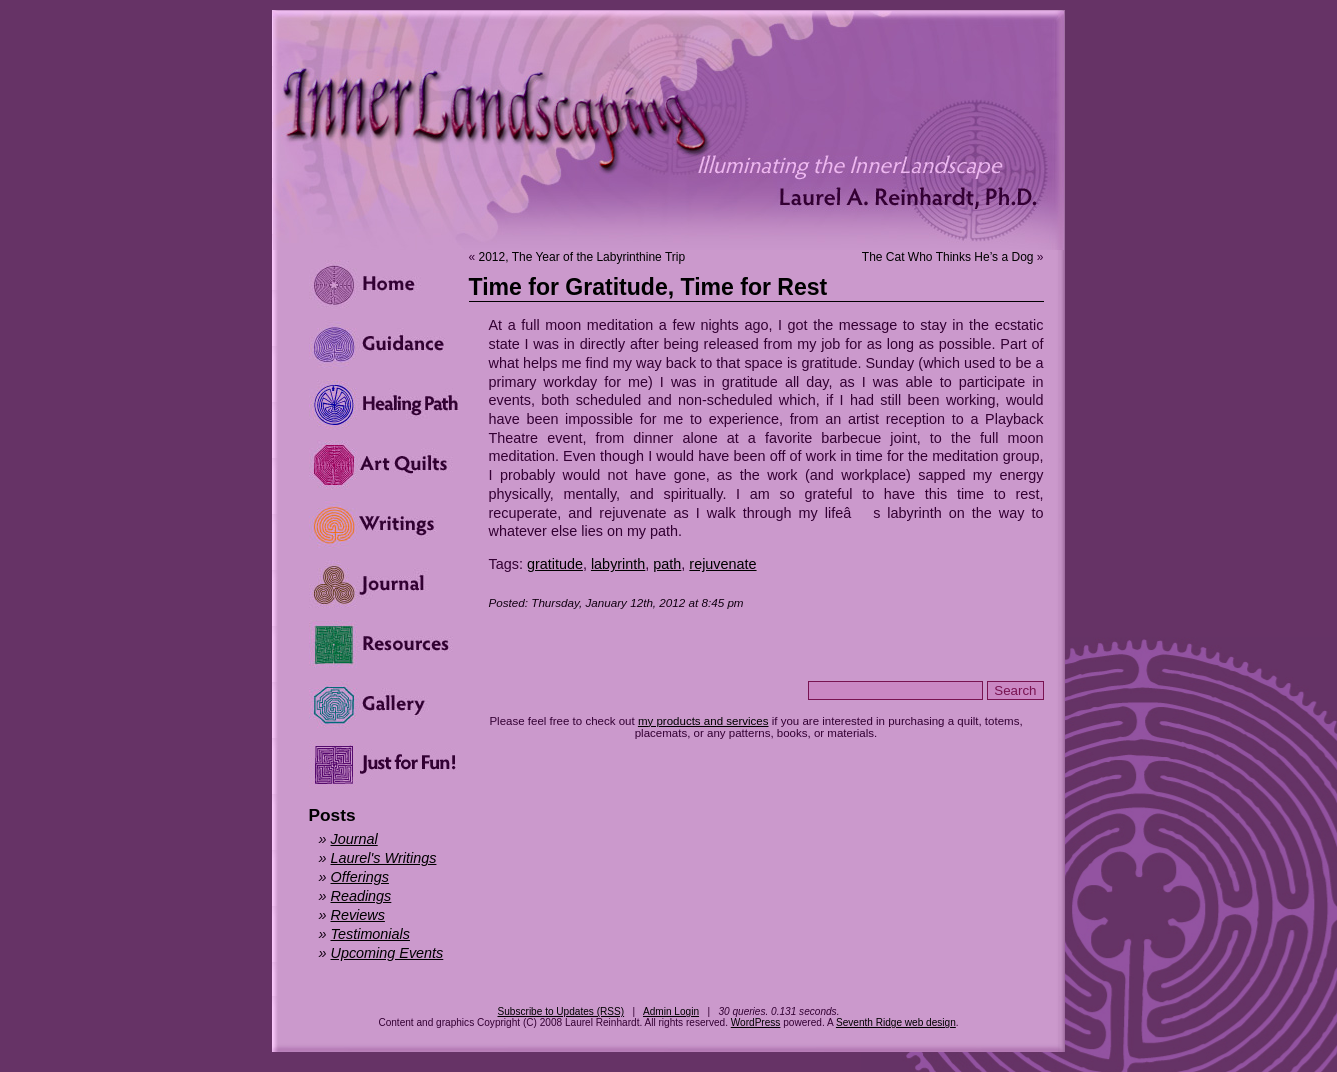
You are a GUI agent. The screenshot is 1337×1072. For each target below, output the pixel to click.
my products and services (703, 721)
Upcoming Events (387, 953)
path (667, 564)
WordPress (756, 1022)
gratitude (555, 564)
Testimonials (370, 934)
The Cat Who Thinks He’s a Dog (948, 257)
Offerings (360, 877)
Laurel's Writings (384, 858)
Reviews (358, 915)
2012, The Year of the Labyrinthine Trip (582, 257)
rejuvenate (722, 564)
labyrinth (618, 564)
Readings (361, 896)
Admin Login (671, 1011)
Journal (354, 839)
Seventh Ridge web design (896, 1022)
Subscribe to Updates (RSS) (561, 1011)
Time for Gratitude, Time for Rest (648, 287)
